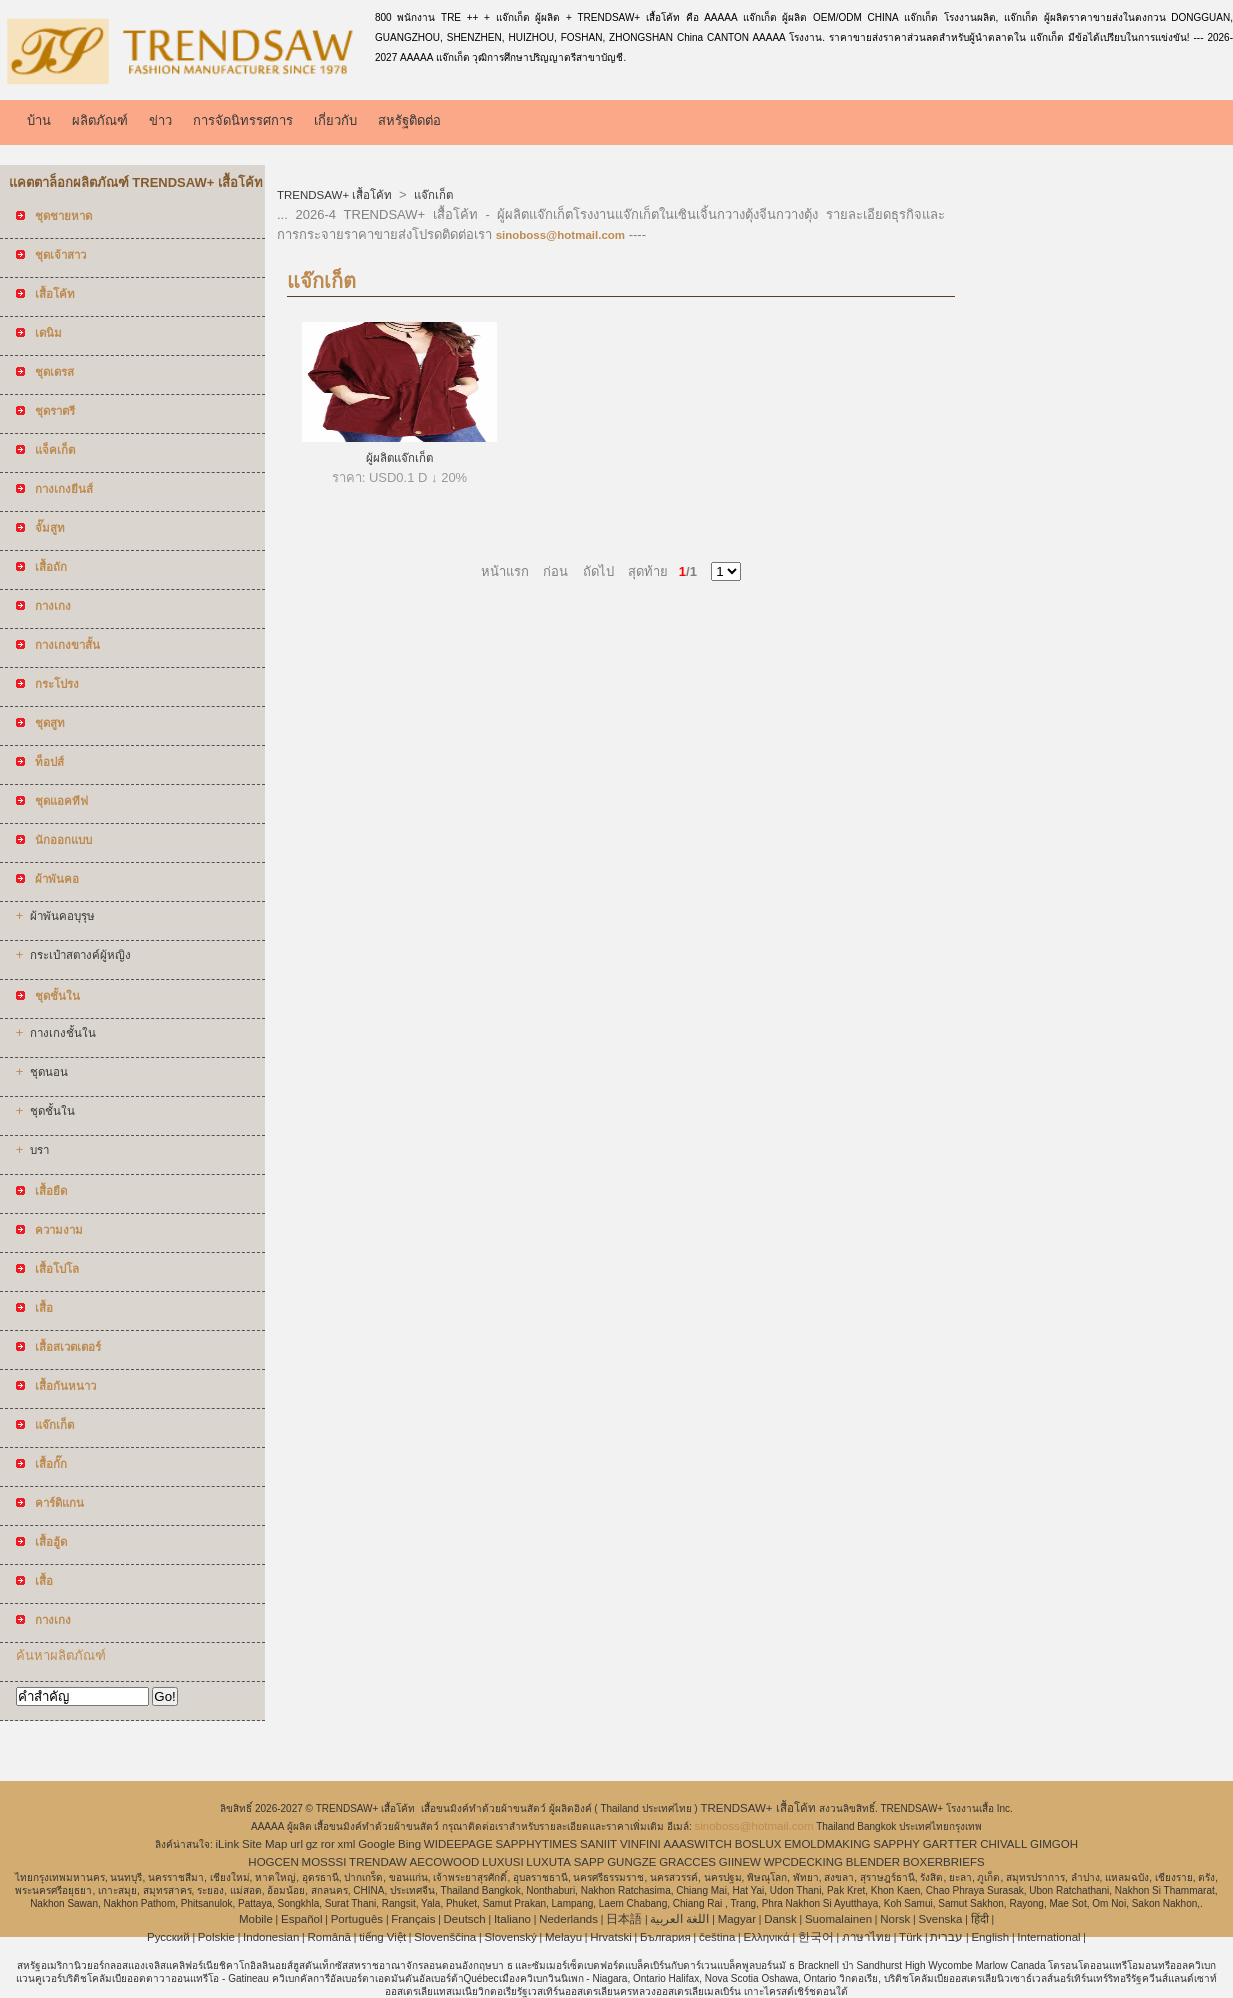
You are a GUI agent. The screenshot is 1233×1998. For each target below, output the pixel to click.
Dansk (780, 1919)
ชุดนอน (49, 1072)
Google (376, 1844)
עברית (946, 1937)
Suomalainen (838, 1919)
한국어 (816, 1937)
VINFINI (640, 1844)
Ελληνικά (767, 1937)
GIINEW (740, 1862)
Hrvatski (611, 1937)
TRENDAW (378, 1862)
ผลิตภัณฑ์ (100, 120)
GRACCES (687, 1862)
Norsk (895, 1919)
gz (312, 1844)
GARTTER (950, 1844)
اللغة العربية (679, 1919)
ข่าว (160, 120)
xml (347, 1844)
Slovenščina (445, 1937)
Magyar (737, 1919)
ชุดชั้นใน (52, 1111)
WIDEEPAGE (458, 1844)
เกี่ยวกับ (335, 120)
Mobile (256, 1919)
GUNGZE (631, 1862)
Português (357, 1919)
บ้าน (39, 120)
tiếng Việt (382, 1937)
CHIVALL (1003, 1844)
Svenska (940, 1919)
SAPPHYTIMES (536, 1844)
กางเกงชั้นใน (63, 1033)
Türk (910, 1937)
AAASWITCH (698, 1844)
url (296, 1844)
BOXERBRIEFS (944, 1862)
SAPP (589, 1862)
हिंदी (980, 1919)
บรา (39, 1150)
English (990, 1937)
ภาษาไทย (866, 1937)
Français (413, 1919)
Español (302, 1919)
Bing (409, 1844)
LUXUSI (503, 1862)
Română (329, 1937)
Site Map (264, 1844)
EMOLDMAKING (827, 1844)
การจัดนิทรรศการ (243, 120)
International (1048, 1937)
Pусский (168, 1937)
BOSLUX (758, 1844)
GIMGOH (1054, 1844)
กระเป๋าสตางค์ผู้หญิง (80, 955)
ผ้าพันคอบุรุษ (62, 916)
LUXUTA (548, 1862)
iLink (228, 1844)
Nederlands (568, 1919)
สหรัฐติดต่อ (409, 120)
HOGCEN (273, 1862)
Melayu (563, 1937)
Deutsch (465, 1919)
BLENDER (873, 1862)
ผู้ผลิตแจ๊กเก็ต (399, 458)
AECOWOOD (445, 1862)
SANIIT (598, 1844)
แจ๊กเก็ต (431, 195)
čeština (717, 1937)
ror (328, 1844)
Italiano (512, 1919)
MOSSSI (324, 1862)
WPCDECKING (803, 1862)
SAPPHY (896, 1844)
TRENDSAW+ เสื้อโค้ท (336, 195)
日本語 (624, 1919)
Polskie (216, 1937)
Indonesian (271, 1937)
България (665, 1937)
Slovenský (510, 1937)
